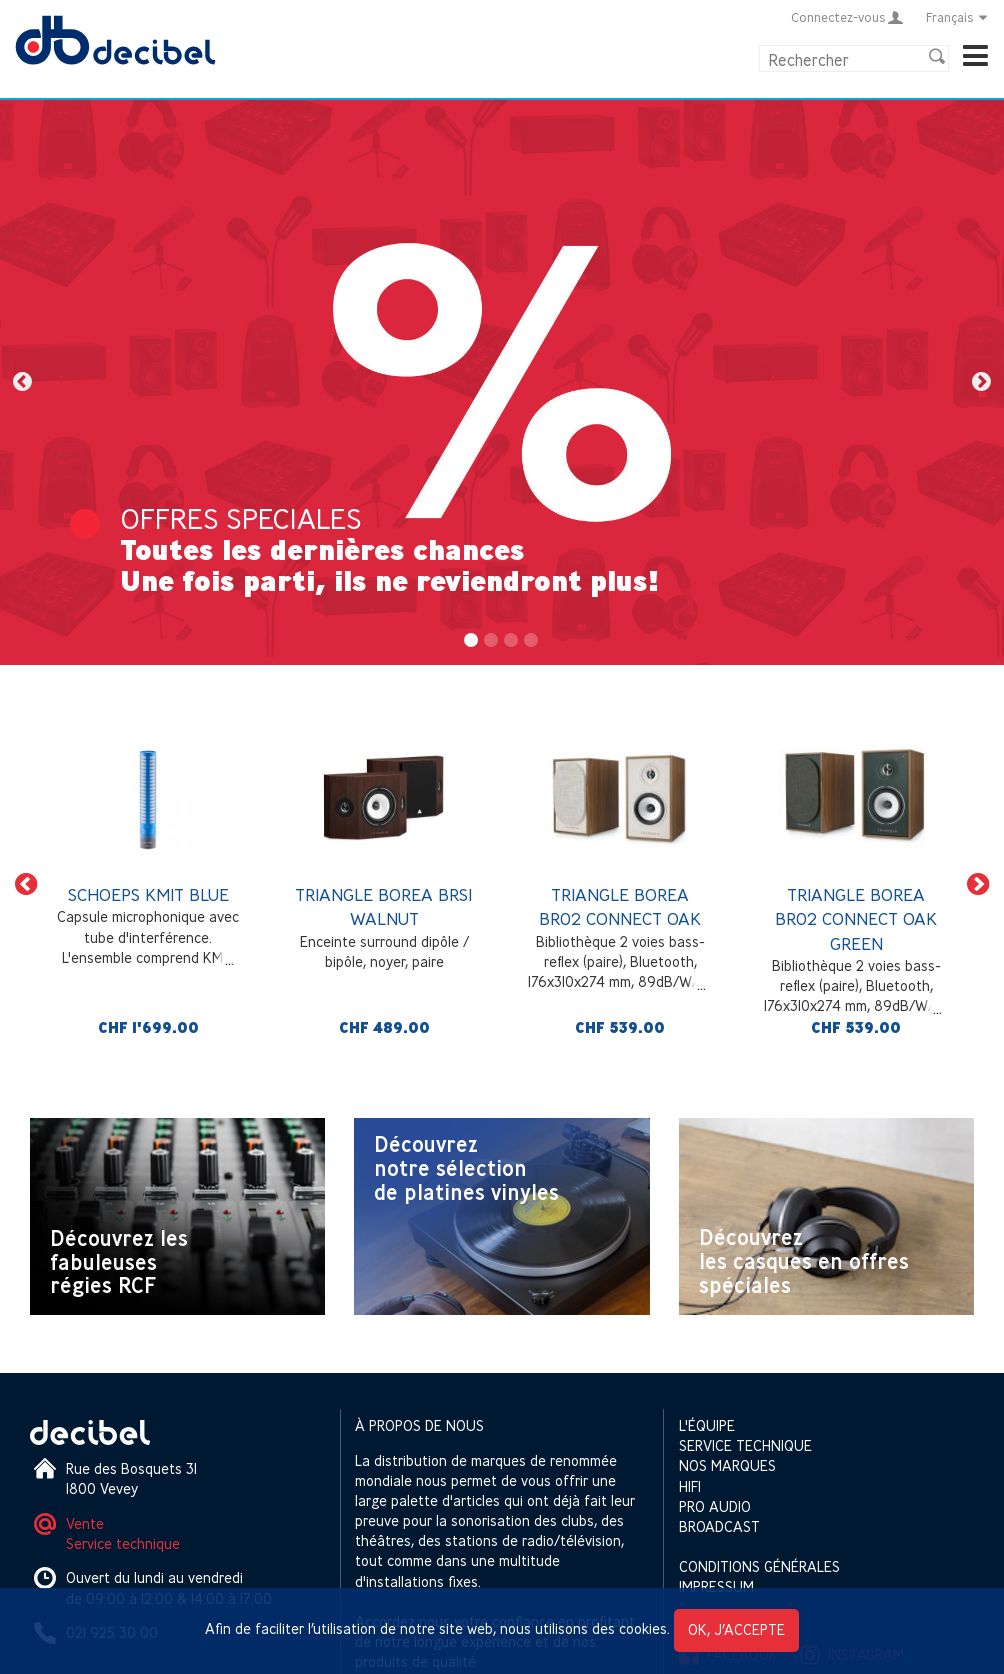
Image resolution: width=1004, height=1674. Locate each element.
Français (957, 17)
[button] (22, 382)
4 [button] (532, 641)
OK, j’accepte (736, 1629)
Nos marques (727, 1465)
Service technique (123, 1543)
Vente (85, 1523)
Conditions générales (759, 1566)
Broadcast (719, 1526)
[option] (502, 382)
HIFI (690, 1486)
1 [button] (472, 641)
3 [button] (512, 641)
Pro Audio (715, 1506)
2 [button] (492, 641)
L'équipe (707, 1425)
